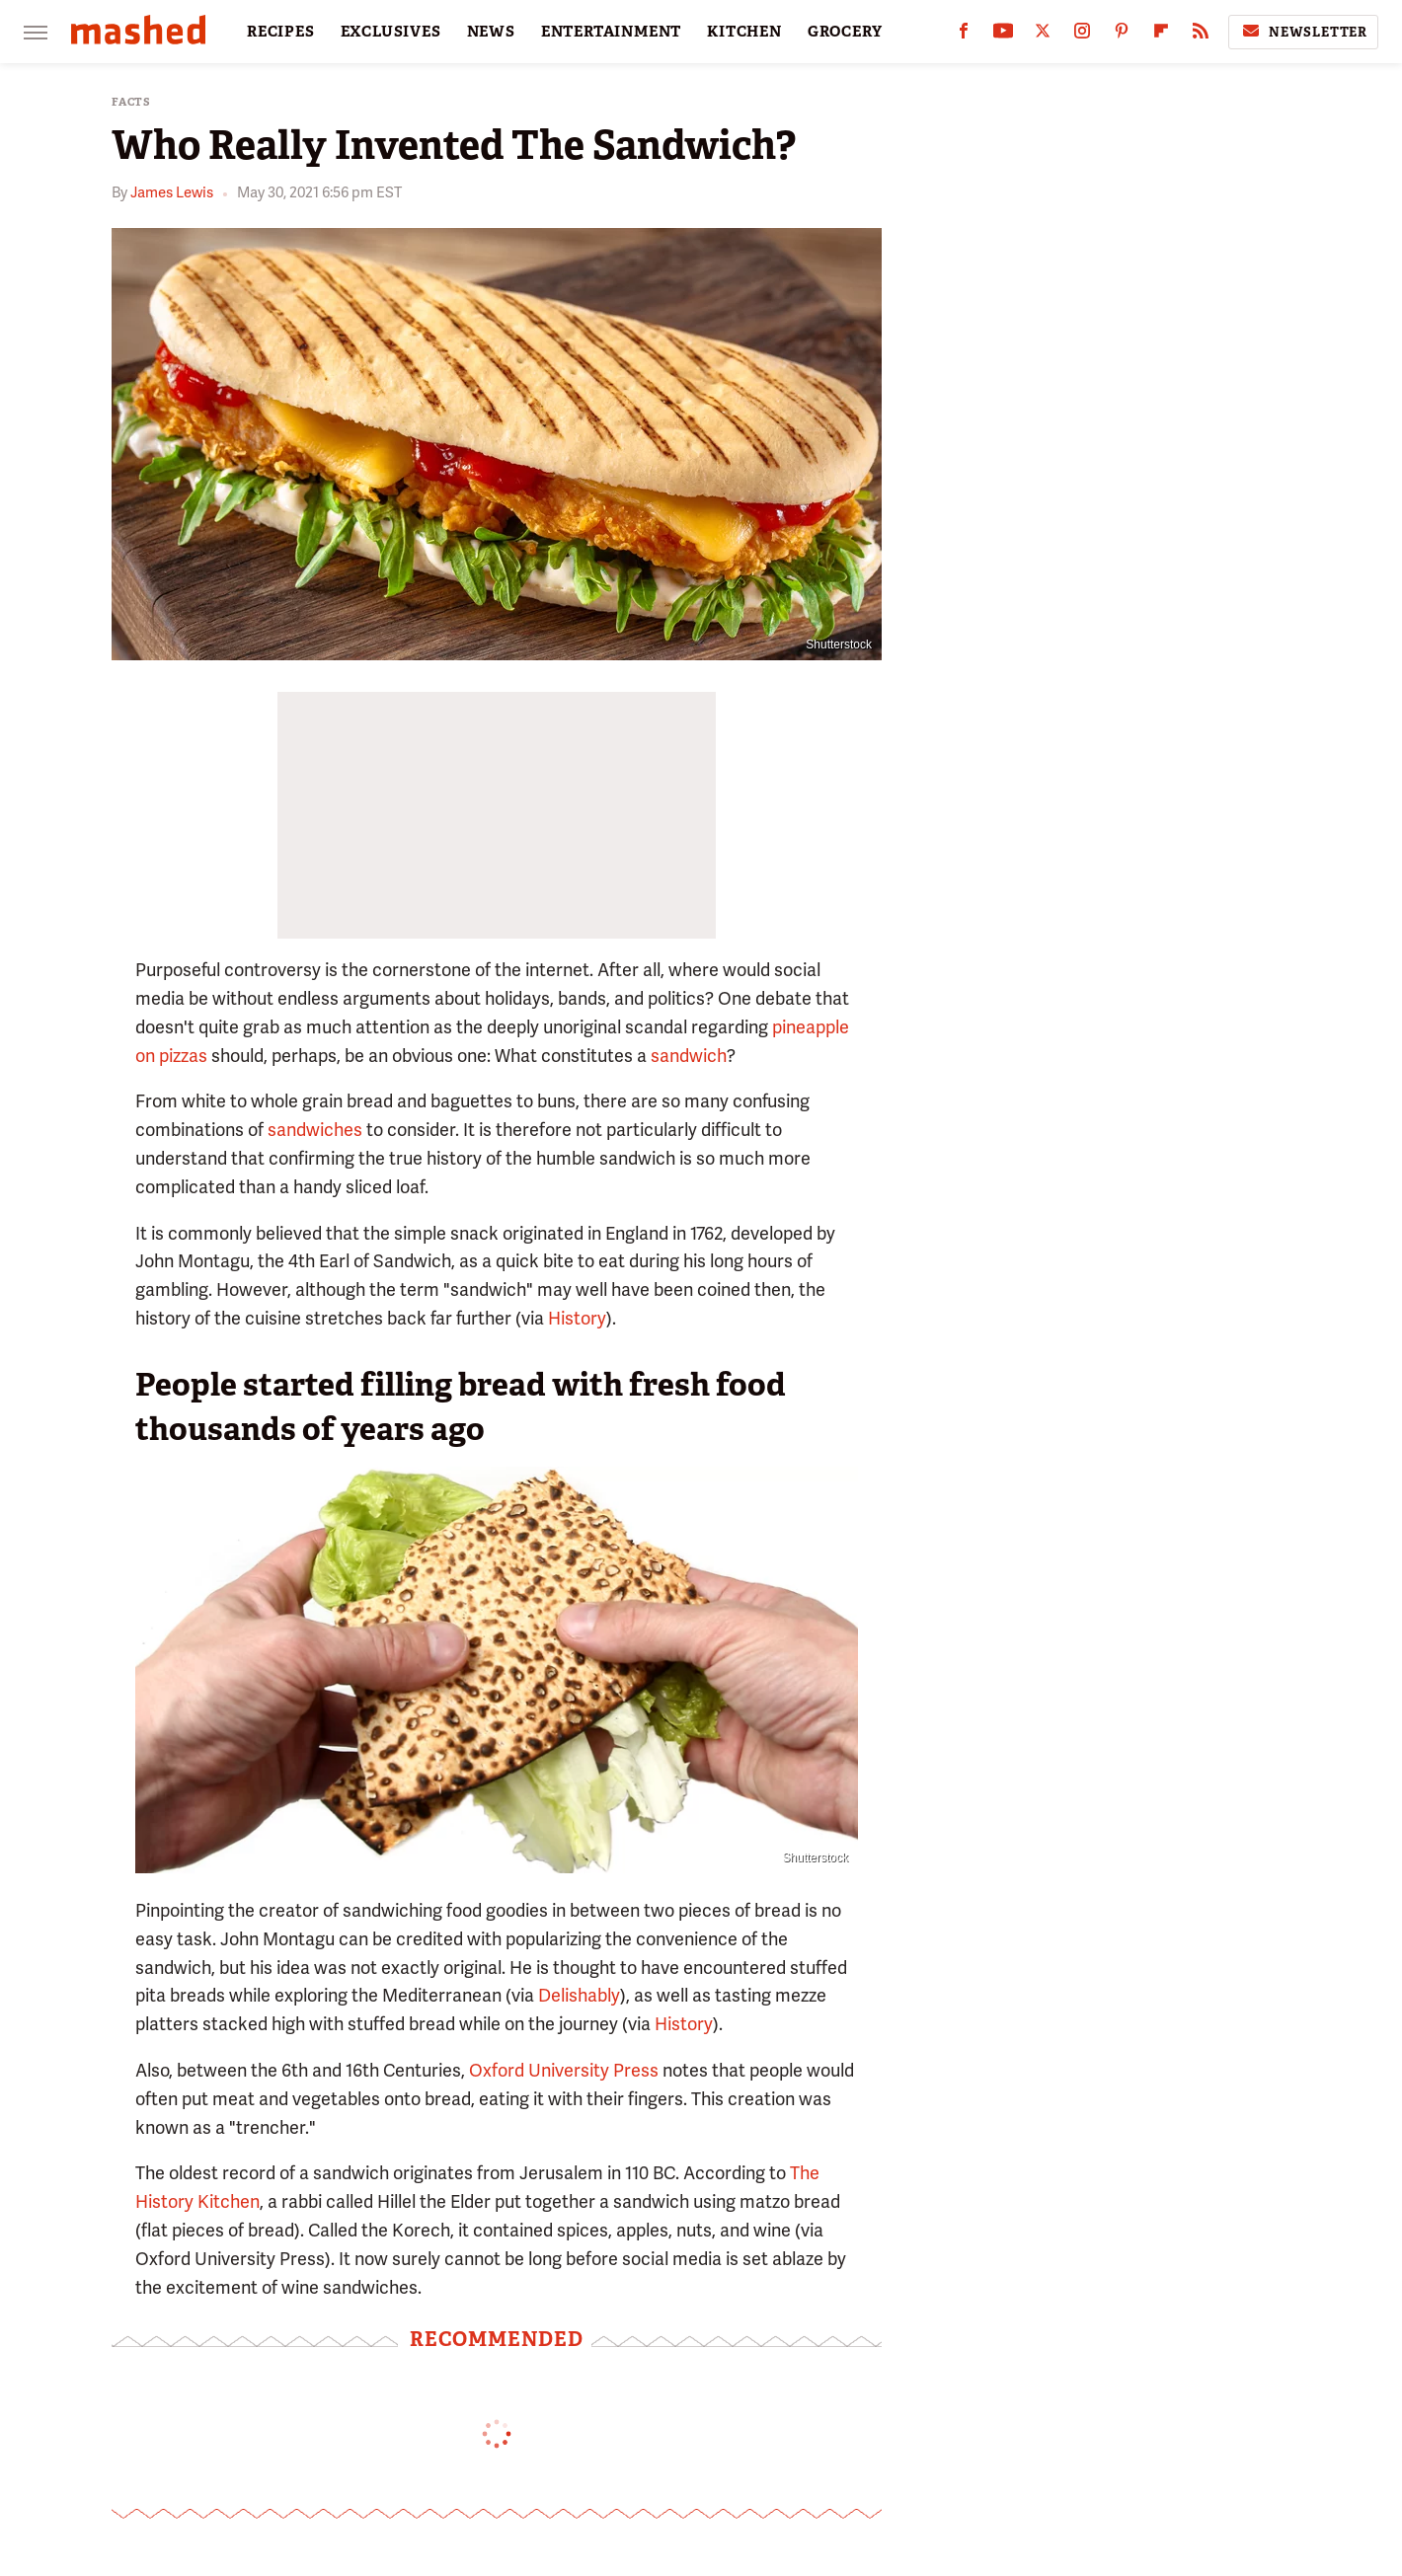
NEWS (491, 31)
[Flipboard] (1161, 35)
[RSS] (1200, 35)
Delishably (579, 1995)
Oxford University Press (564, 2070)
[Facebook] (963, 35)
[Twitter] (1042, 35)
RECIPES (281, 31)
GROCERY (845, 31)
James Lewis (171, 192)
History (577, 1318)
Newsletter (1303, 31)
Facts (131, 102)
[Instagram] (1082, 35)
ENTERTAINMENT (611, 31)
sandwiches (315, 1129)
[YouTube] (1003, 35)
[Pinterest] (1121, 35)
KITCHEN (744, 31)
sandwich (689, 1055)
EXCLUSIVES (391, 31)
